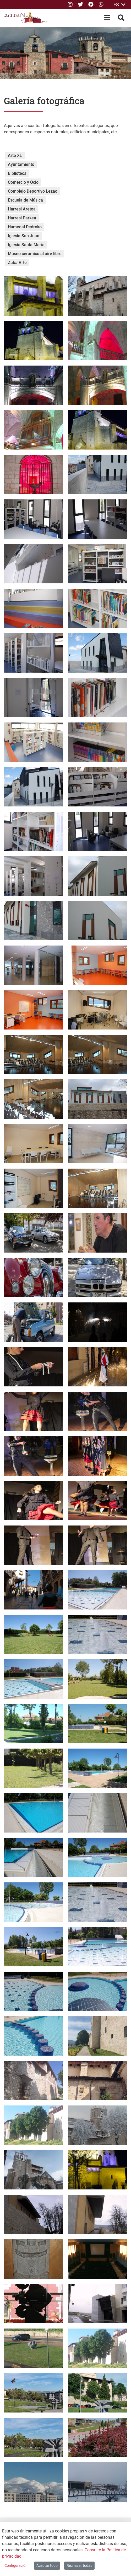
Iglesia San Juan (23, 235)
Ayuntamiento (21, 164)
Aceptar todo (47, 2565)
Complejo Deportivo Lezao (32, 191)
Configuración (16, 2565)
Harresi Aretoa (22, 209)
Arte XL (15, 155)
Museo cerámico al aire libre (35, 253)
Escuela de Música (25, 200)
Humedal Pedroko (25, 226)
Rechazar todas (79, 2565)
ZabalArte (17, 262)
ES (119, 4)
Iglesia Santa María (26, 244)
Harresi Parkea (22, 217)
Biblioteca (17, 173)
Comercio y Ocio (23, 182)
